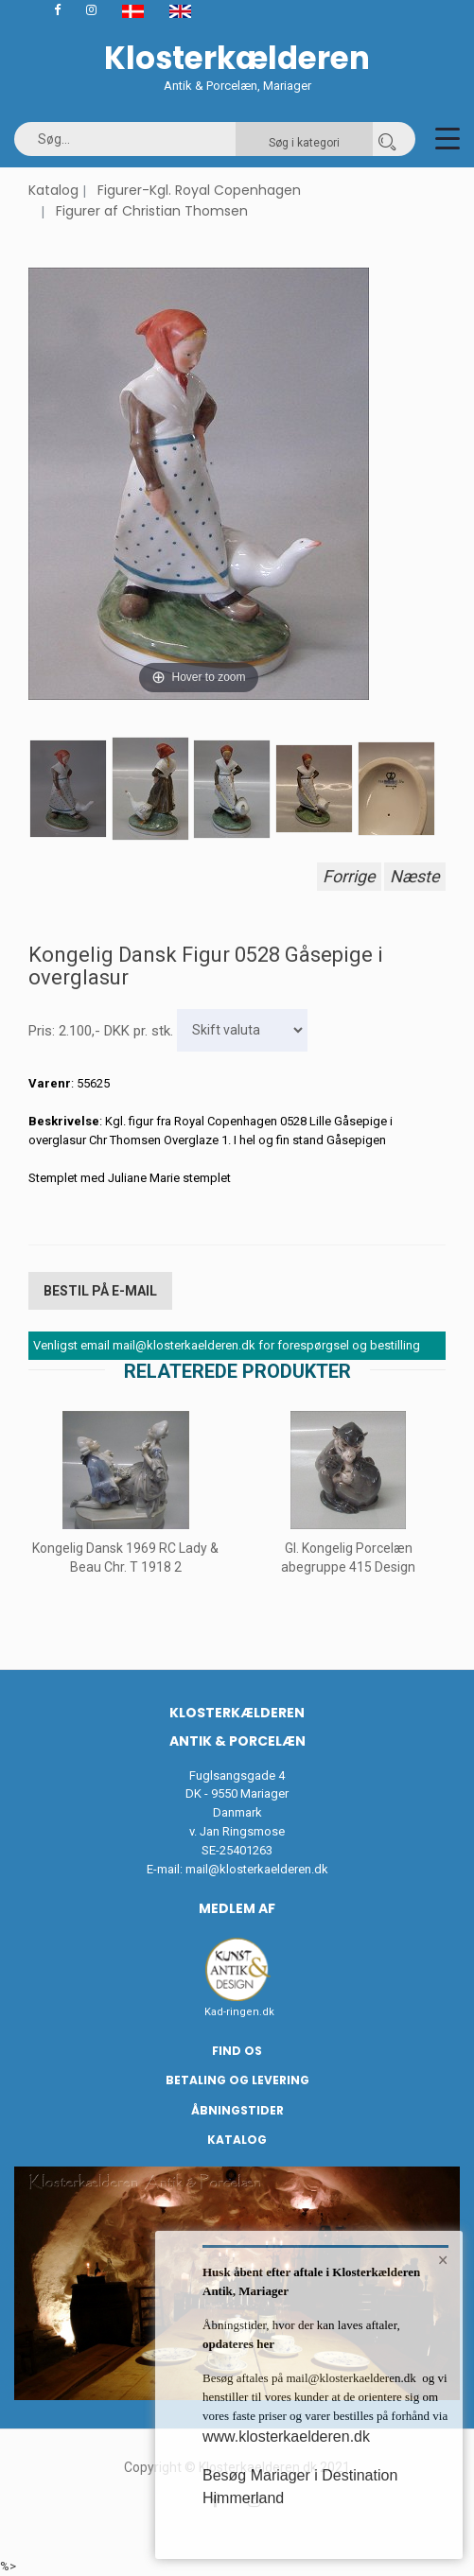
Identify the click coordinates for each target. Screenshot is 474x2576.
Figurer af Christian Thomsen (152, 210)
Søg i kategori (304, 142)
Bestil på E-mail (100, 1290)
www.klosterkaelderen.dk (286, 2436)
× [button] (443, 2260)
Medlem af (237, 1908)
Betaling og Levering (237, 2080)
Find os (237, 2051)
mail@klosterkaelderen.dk (256, 1869)
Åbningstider (237, 2110)
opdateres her (238, 2344)
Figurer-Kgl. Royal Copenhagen (199, 190)
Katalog (53, 190)
